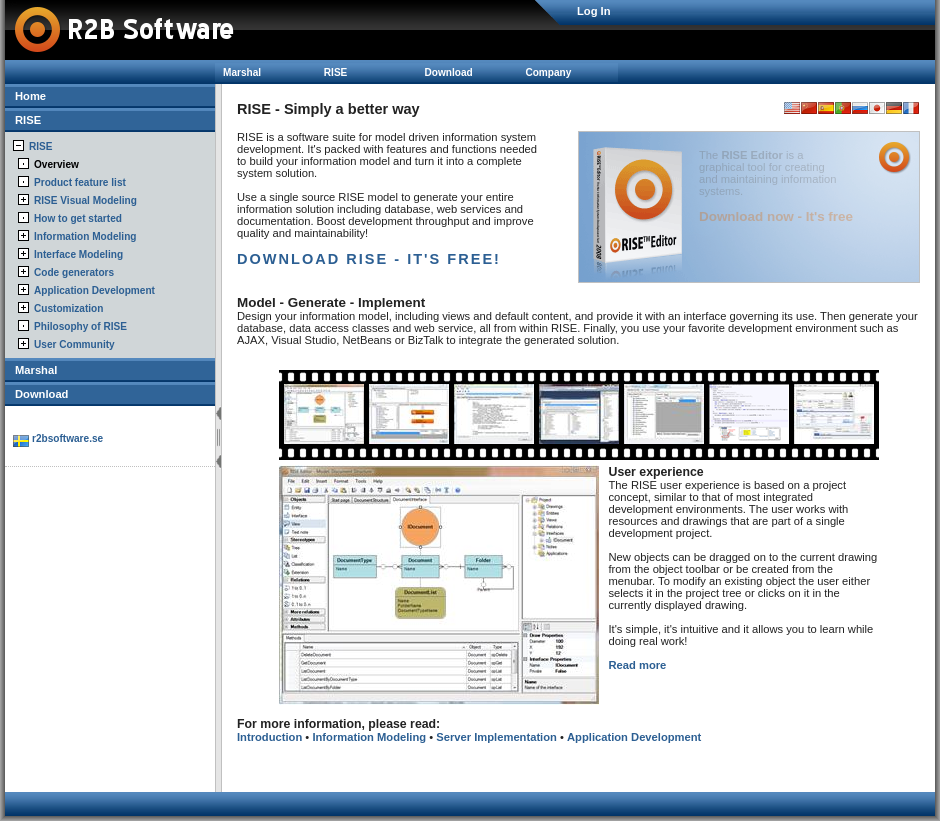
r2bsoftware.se (67, 438)
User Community (74, 344)
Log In (594, 11)
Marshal (242, 72)
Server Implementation (496, 737)
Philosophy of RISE (80, 326)
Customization (68, 308)
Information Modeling (85, 236)
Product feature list (80, 182)
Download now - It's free (776, 216)
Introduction (269, 737)
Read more (638, 665)
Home (30, 96)
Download (449, 72)
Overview (56, 164)
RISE (336, 72)
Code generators (74, 272)
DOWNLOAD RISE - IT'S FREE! (369, 259)
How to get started (78, 218)
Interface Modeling (78, 254)
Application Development (94, 290)
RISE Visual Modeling (85, 200)
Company (548, 72)
